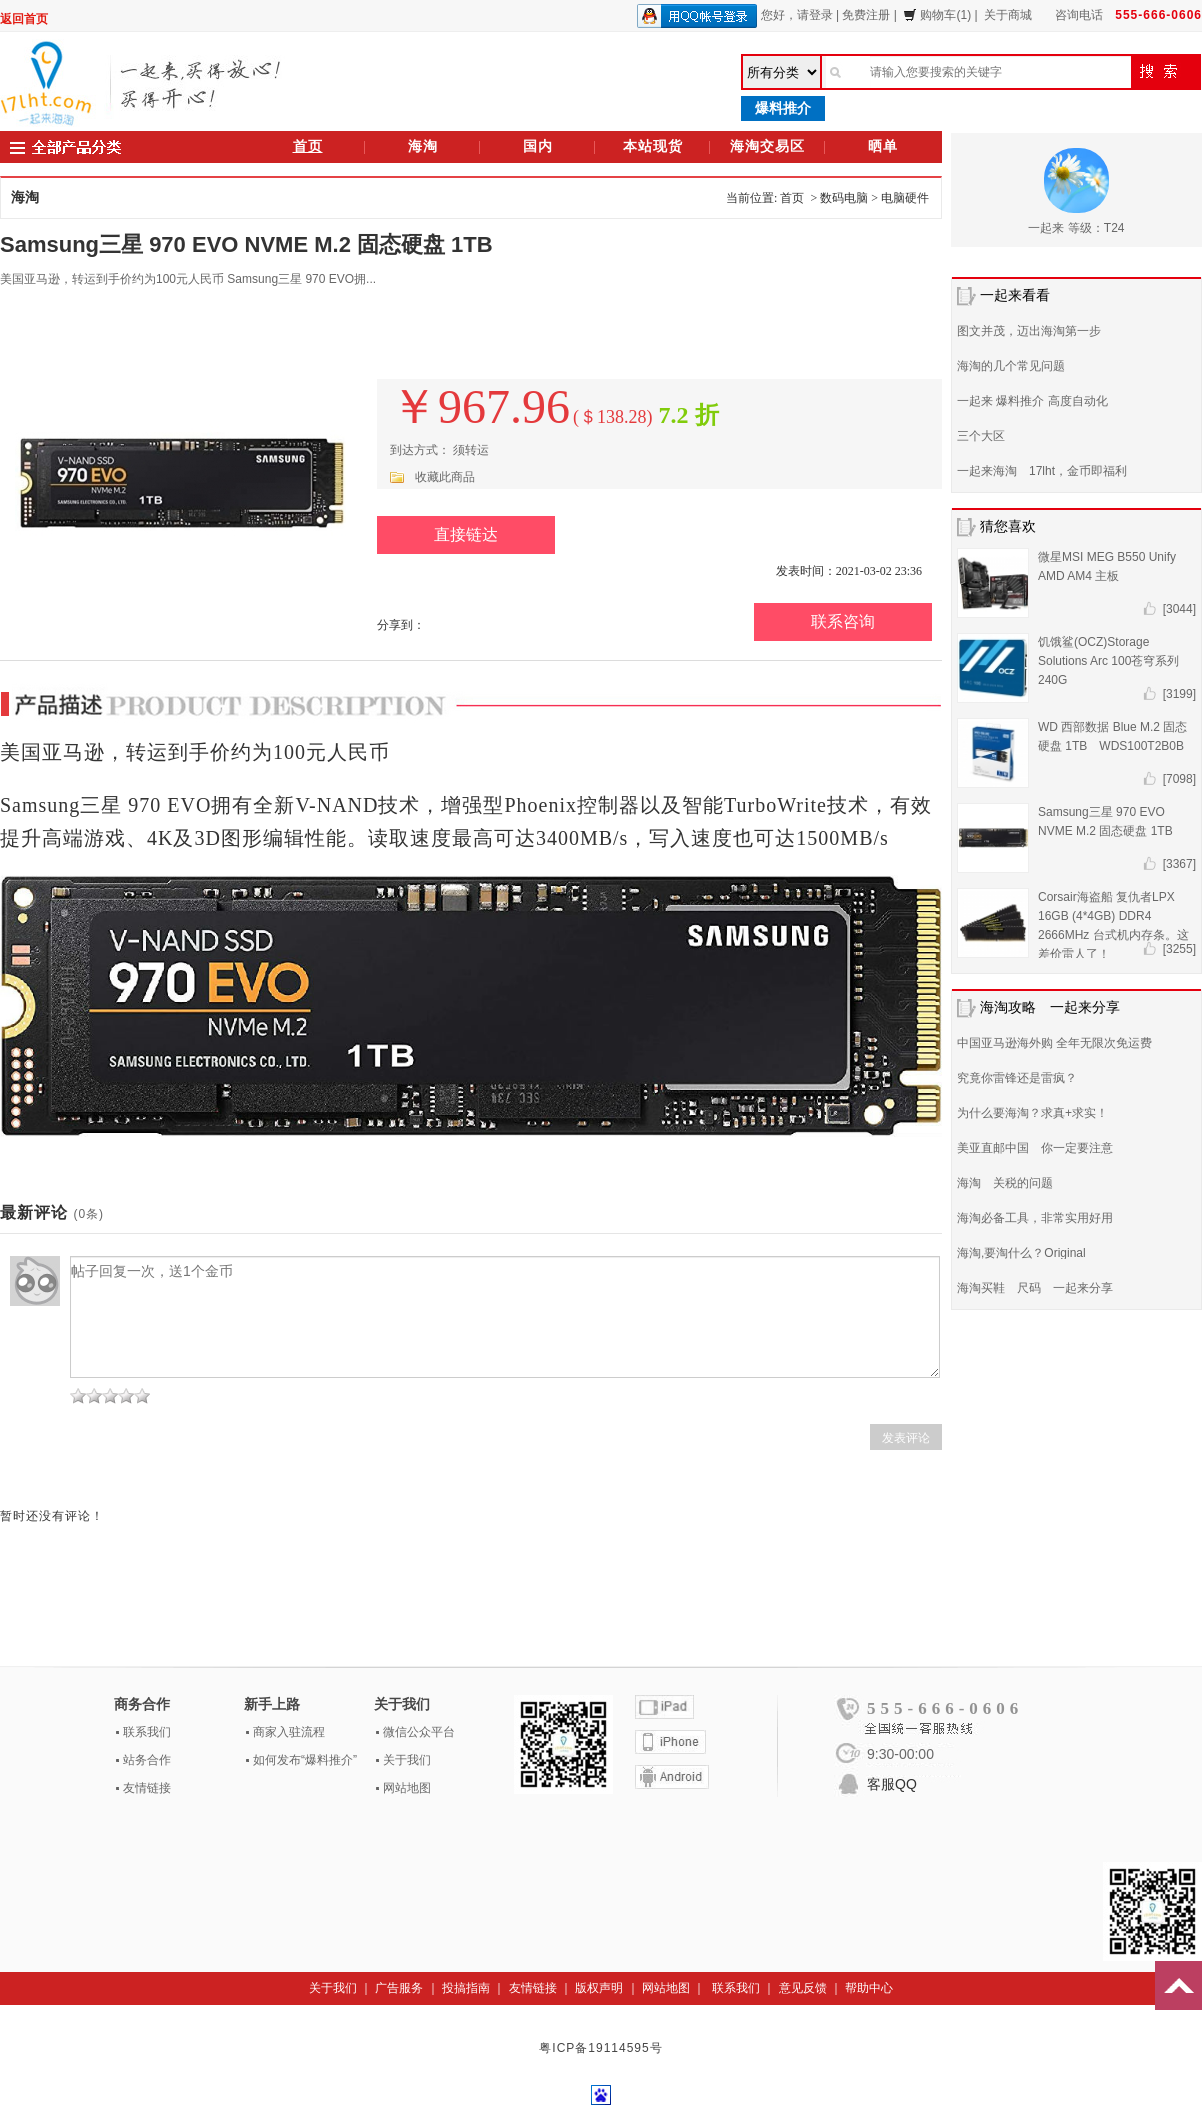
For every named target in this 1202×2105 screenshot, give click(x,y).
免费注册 (866, 15)
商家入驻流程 (289, 1732)
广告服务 (399, 1988)
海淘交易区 (767, 146)
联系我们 (147, 1732)
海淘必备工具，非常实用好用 (1035, 1218)
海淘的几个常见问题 (1011, 366)
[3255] (1179, 949)
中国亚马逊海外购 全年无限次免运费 (1054, 1043)
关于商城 (1008, 15)
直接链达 (466, 534)
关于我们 (407, 1760)
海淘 (423, 146)
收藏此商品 (445, 477)
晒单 (883, 146)
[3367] (1179, 864)
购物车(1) (937, 15)
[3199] (1179, 694)
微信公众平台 (419, 1732)
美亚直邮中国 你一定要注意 (1035, 1148)
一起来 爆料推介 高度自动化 (1032, 401)
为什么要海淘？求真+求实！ (1032, 1113)
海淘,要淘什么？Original (1021, 1253)
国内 (538, 146)
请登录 (815, 15)
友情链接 (147, 1788)
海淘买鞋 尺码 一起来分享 (1035, 1288)
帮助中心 (869, 1988)
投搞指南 (466, 1988)
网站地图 (407, 1788)
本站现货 (653, 146)
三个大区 (981, 436)
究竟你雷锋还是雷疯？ (1017, 1078)
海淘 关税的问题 (1005, 1183)
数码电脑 (844, 198)
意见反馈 (803, 1988)
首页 (308, 146)
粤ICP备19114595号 (600, 2048)
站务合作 (147, 1760)
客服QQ (892, 1784)
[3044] (1179, 609)
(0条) (88, 1214)
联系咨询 (843, 621)
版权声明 (599, 1988)
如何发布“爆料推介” (305, 1760)
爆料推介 (783, 108)
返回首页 (24, 19)
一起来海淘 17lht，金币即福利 (1042, 471)
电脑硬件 (905, 198)
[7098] (1179, 779)
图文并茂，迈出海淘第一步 (1029, 331)
